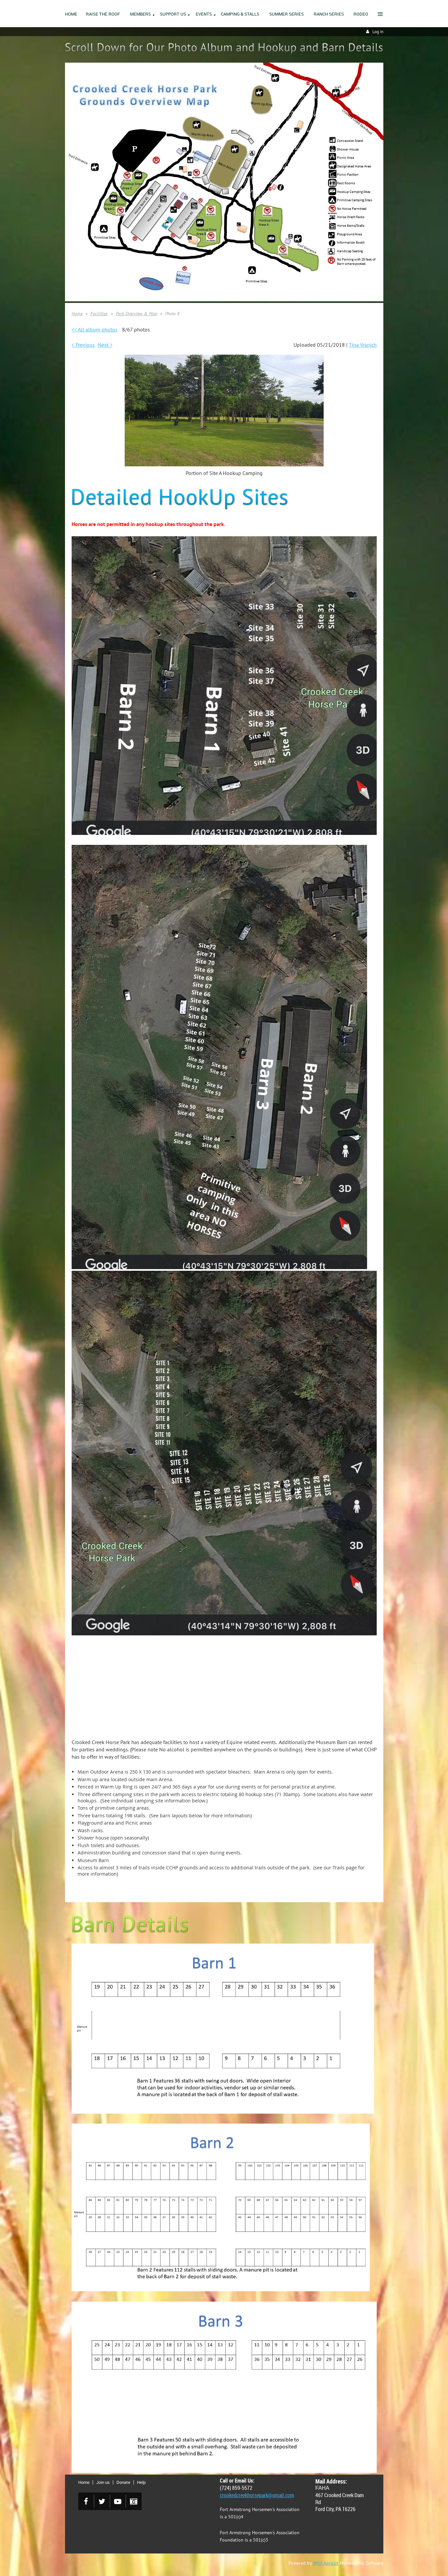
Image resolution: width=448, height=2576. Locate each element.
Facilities (99, 314)
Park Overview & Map (136, 314)
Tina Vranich (363, 344)
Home (77, 314)
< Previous (83, 344)
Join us (103, 2482)
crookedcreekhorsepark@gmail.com (257, 2495)
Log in (377, 31)
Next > (105, 344)
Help (141, 2482)
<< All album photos (94, 329)
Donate (123, 2482)
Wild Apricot (325, 2563)
